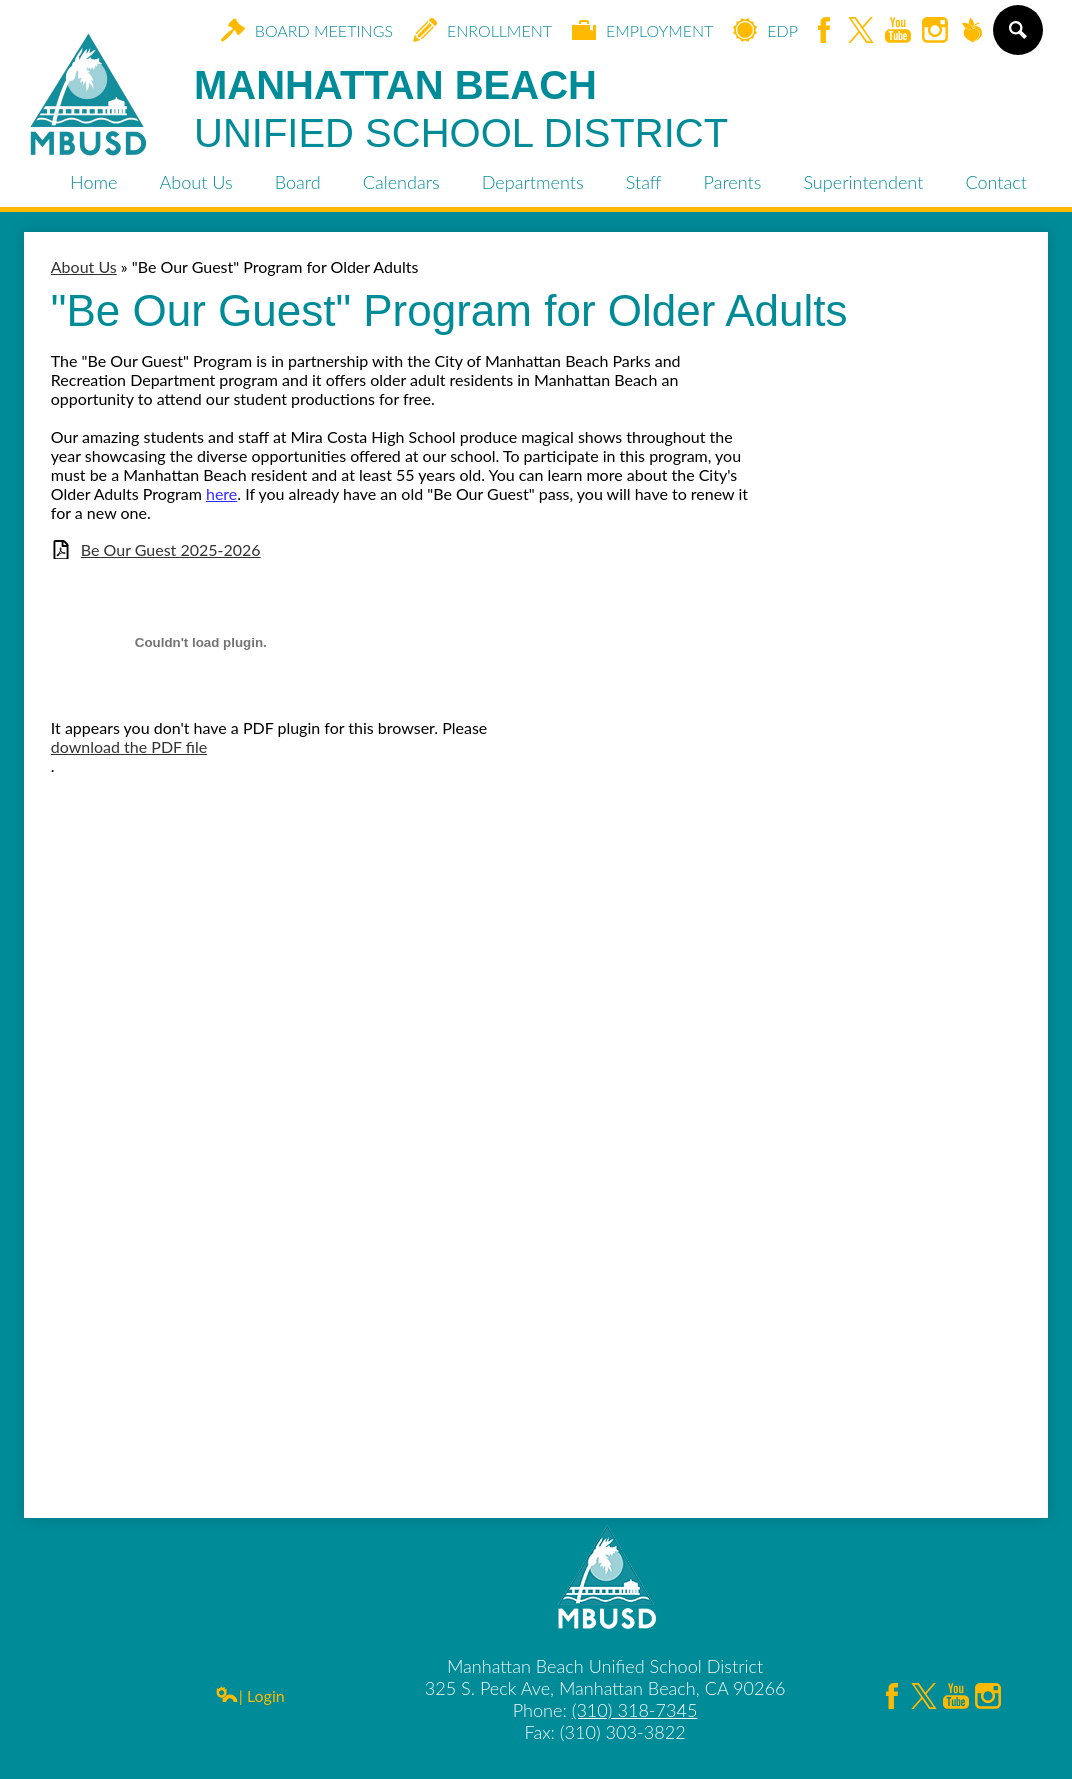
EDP (765, 30)
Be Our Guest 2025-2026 (171, 549)
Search (1016, 38)
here (221, 493)
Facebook (824, 31)
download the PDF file (129, 746)
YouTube (898, 31)
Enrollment (482, 30)
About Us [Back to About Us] (84, 266)
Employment (642, 30)
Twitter (861, 31)
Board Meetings (307, 30)
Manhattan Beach (461, 110)
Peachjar (972, 31)
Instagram (935, 31)
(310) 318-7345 (635, 1710)
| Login (250, 1695)
